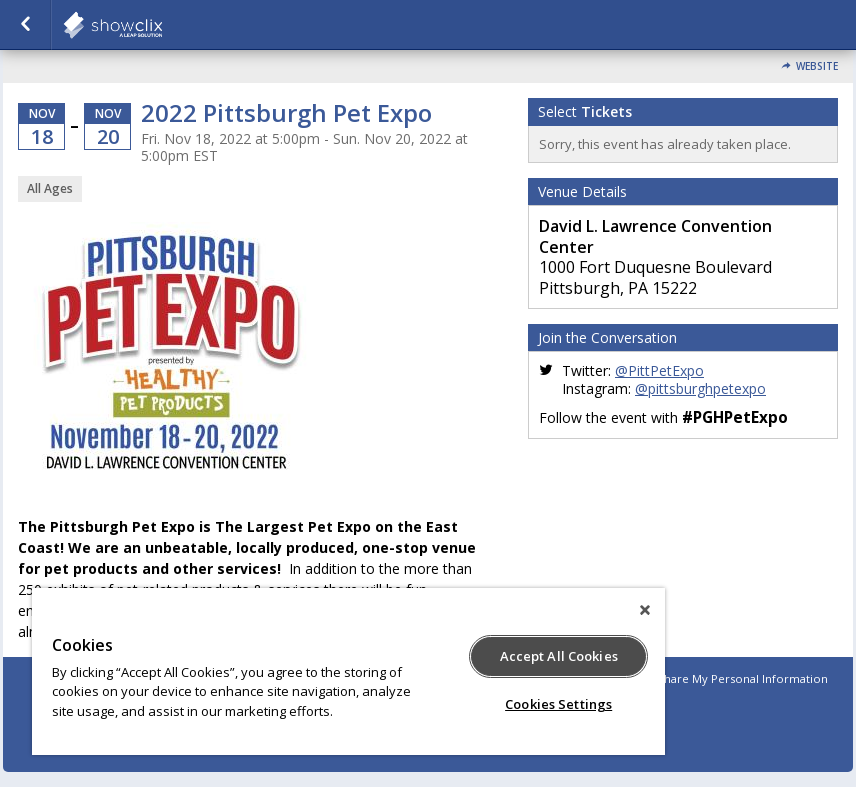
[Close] (645, 610)
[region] (348, 671)
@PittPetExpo (659, 370)
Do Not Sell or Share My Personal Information (702, 678)
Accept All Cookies (559, 656)
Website (817, 66)
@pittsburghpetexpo (700, 388)
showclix (162, 25)
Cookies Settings (558, 704)
